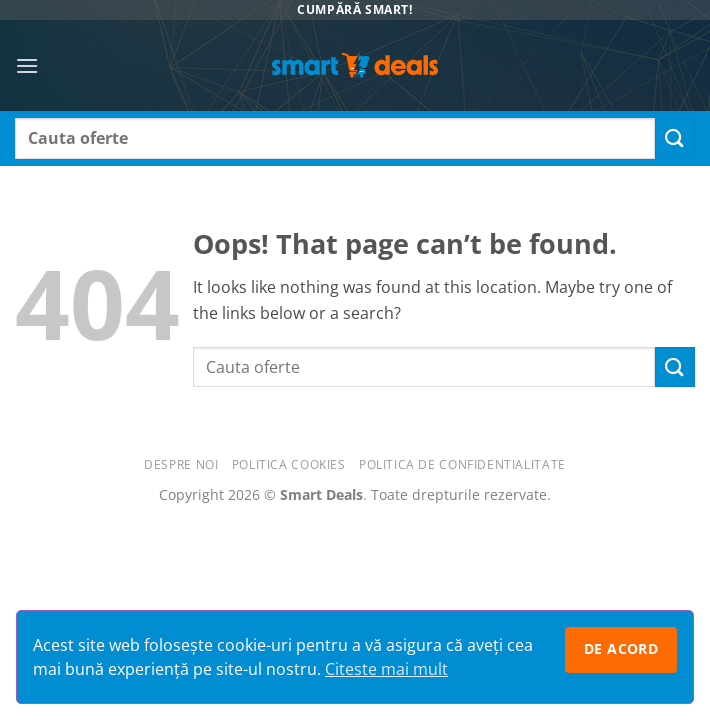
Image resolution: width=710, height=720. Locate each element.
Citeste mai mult (386, 669)
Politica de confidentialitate (462, 464)
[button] (27, 65)
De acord (621, 648)
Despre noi (181, 464)
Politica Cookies (289, 464)
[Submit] (675, 138)
